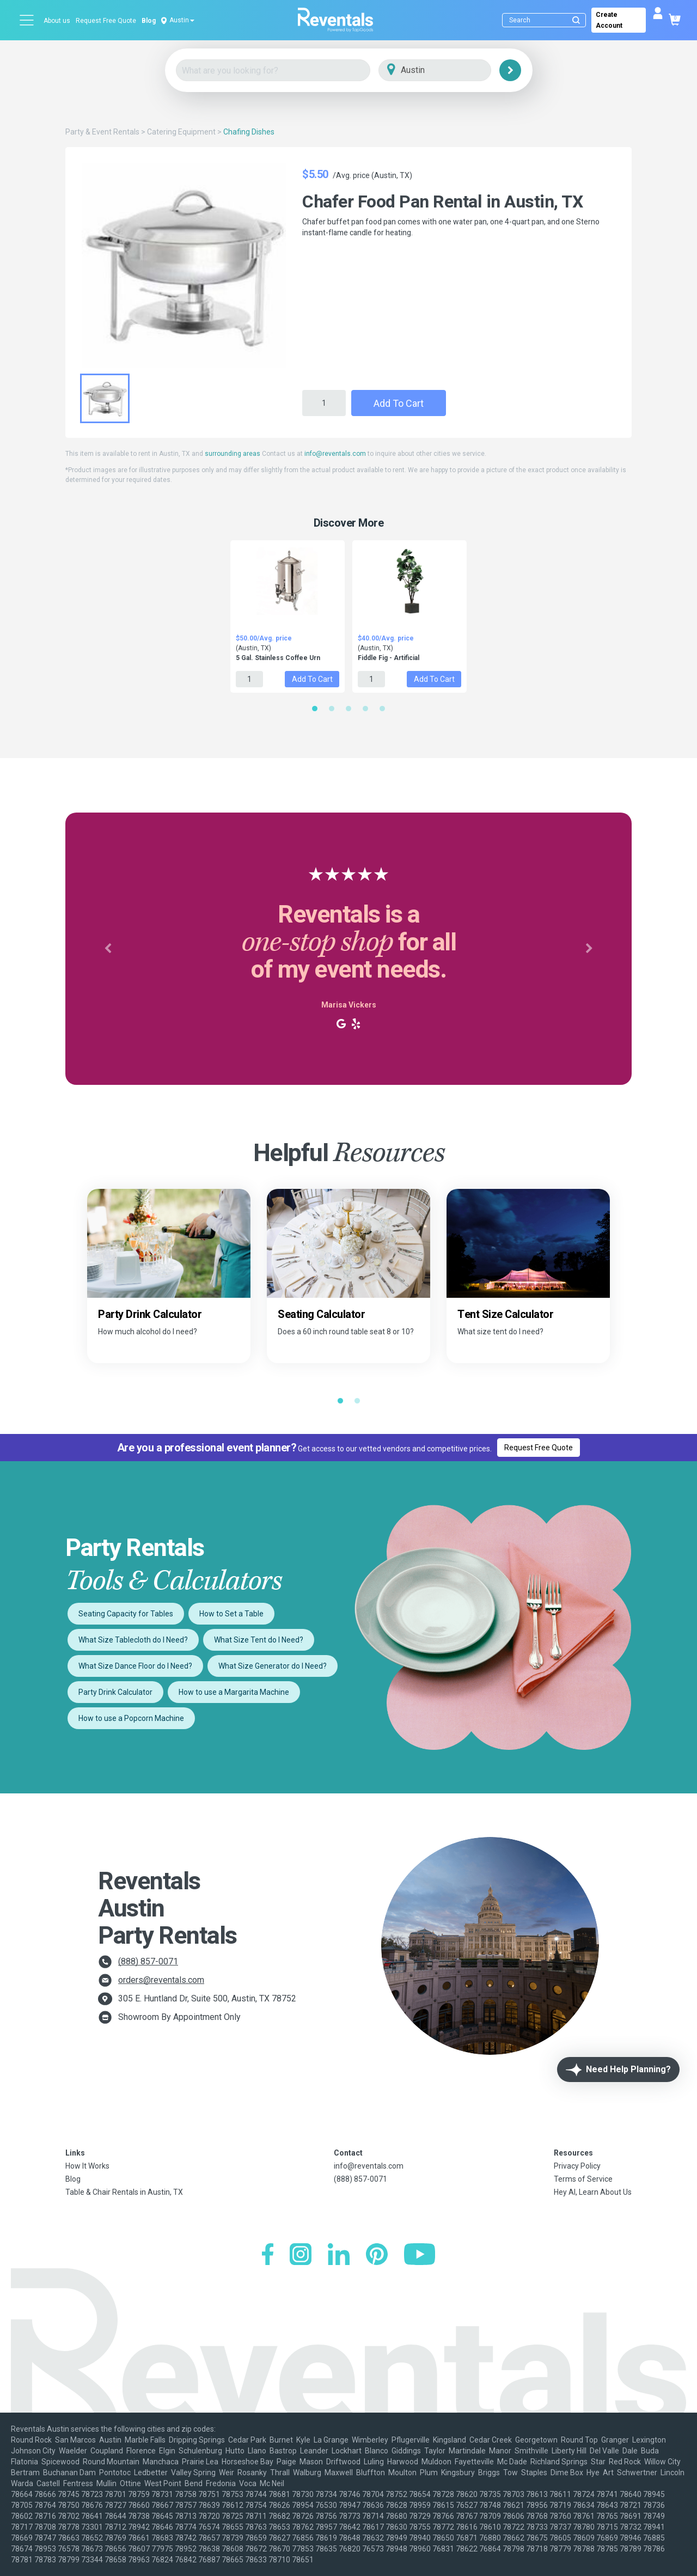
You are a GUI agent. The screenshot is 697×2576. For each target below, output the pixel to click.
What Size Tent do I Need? (258, 1639)
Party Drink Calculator (115, 1692)
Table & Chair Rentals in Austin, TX (124, 2192)
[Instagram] (300, 2255)
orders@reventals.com (161, 1980)
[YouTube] (419, 2255)
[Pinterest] (377, 2255)
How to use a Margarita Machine (234, 1692)
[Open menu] (27, 20)
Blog (149, 21)
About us (57, 21)
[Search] (546, 20)
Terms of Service (583, 2179)
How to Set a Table (231, 1613)
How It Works (87, 2166)
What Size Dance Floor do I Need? (135, 1666)
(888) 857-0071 (148, 1961)
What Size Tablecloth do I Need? (133, 1639)
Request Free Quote (106, 21)
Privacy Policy (577, 2166)
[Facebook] (267, 2255)
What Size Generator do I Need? (272, 1666)
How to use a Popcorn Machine (131, 1718)
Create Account (609, 20)
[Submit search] (576, 20)
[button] (107, 949)
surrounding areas (232, 453)
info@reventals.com (335, 453)
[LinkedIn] (339, 2255)
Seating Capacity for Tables (125, 1613)
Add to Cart (399, 403)
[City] (450, 70)
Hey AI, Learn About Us (593, 2192)
